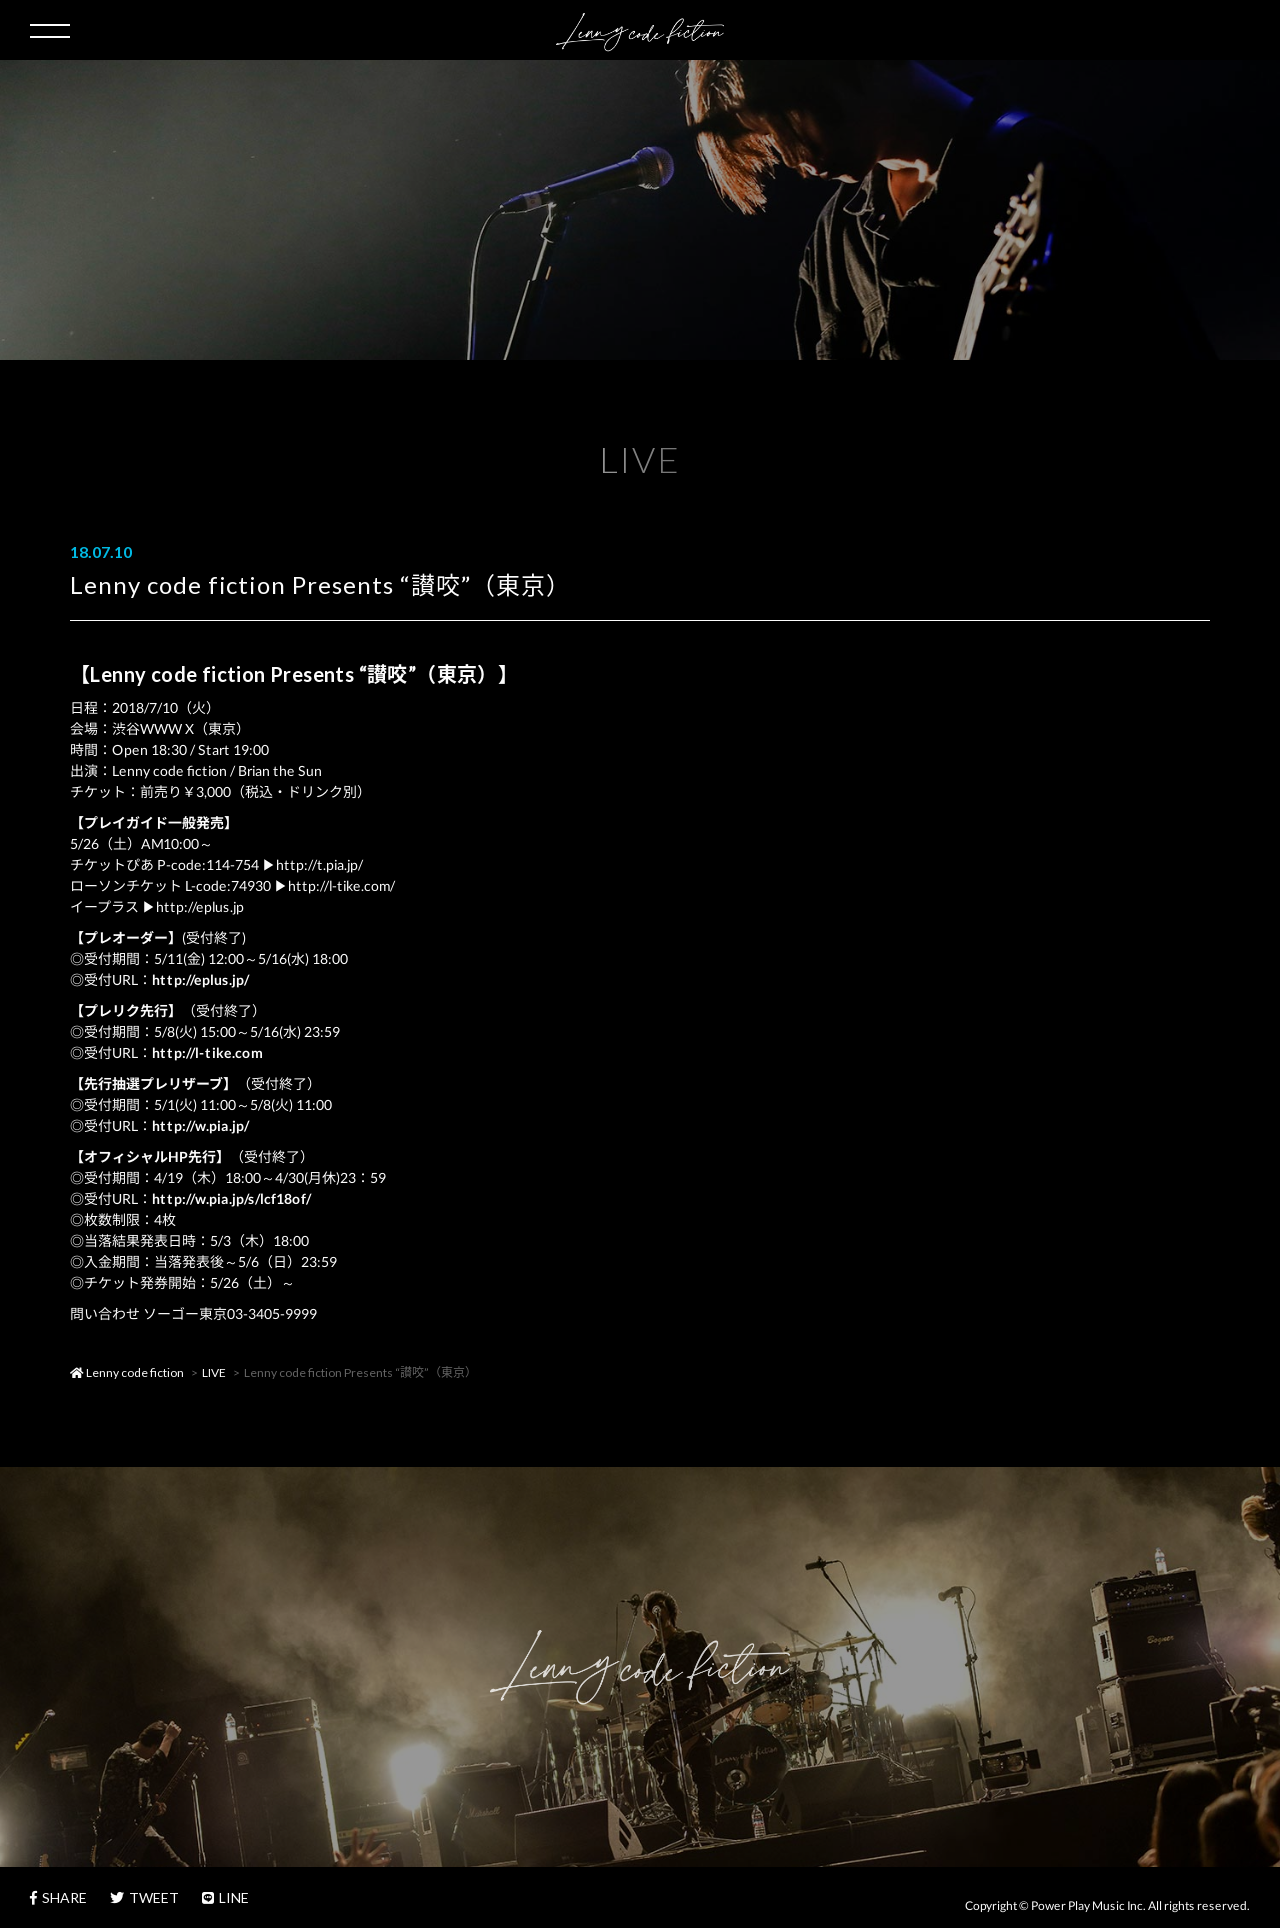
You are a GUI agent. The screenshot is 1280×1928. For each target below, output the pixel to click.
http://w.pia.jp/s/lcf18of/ (231, 1198)
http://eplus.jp (200, 906)
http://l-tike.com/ (341, 885)
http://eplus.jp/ (200, 979)
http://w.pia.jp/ (200, 1125)
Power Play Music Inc (1087, 1905)
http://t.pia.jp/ (319, 864)
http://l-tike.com (207, 1052)
